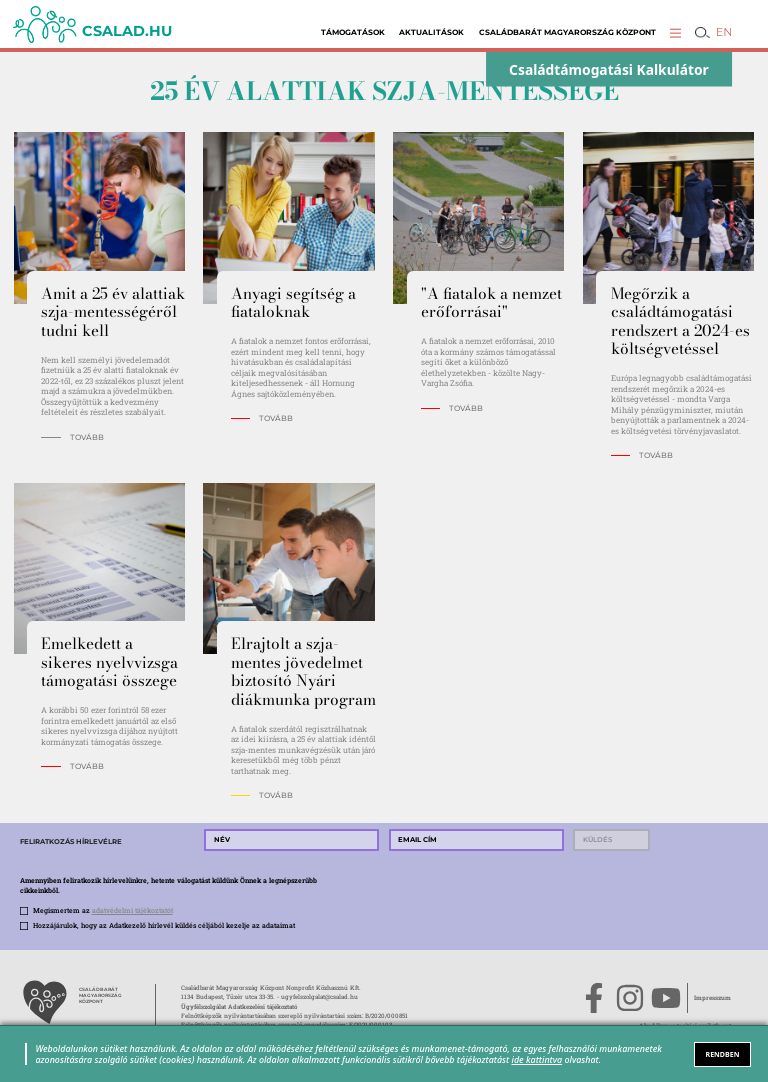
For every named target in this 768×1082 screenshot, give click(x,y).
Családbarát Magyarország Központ (567, 32)
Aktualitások (431, 32)
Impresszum (712, 998)
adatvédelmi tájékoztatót (132, 910)
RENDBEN (723, 1054)
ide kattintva (537, 1059)
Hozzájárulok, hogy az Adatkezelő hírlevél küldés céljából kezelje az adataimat (164, 925)
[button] (675, 32)
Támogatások (353, 32)
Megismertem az (103, 910)
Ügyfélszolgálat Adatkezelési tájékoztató (239, 1007)
